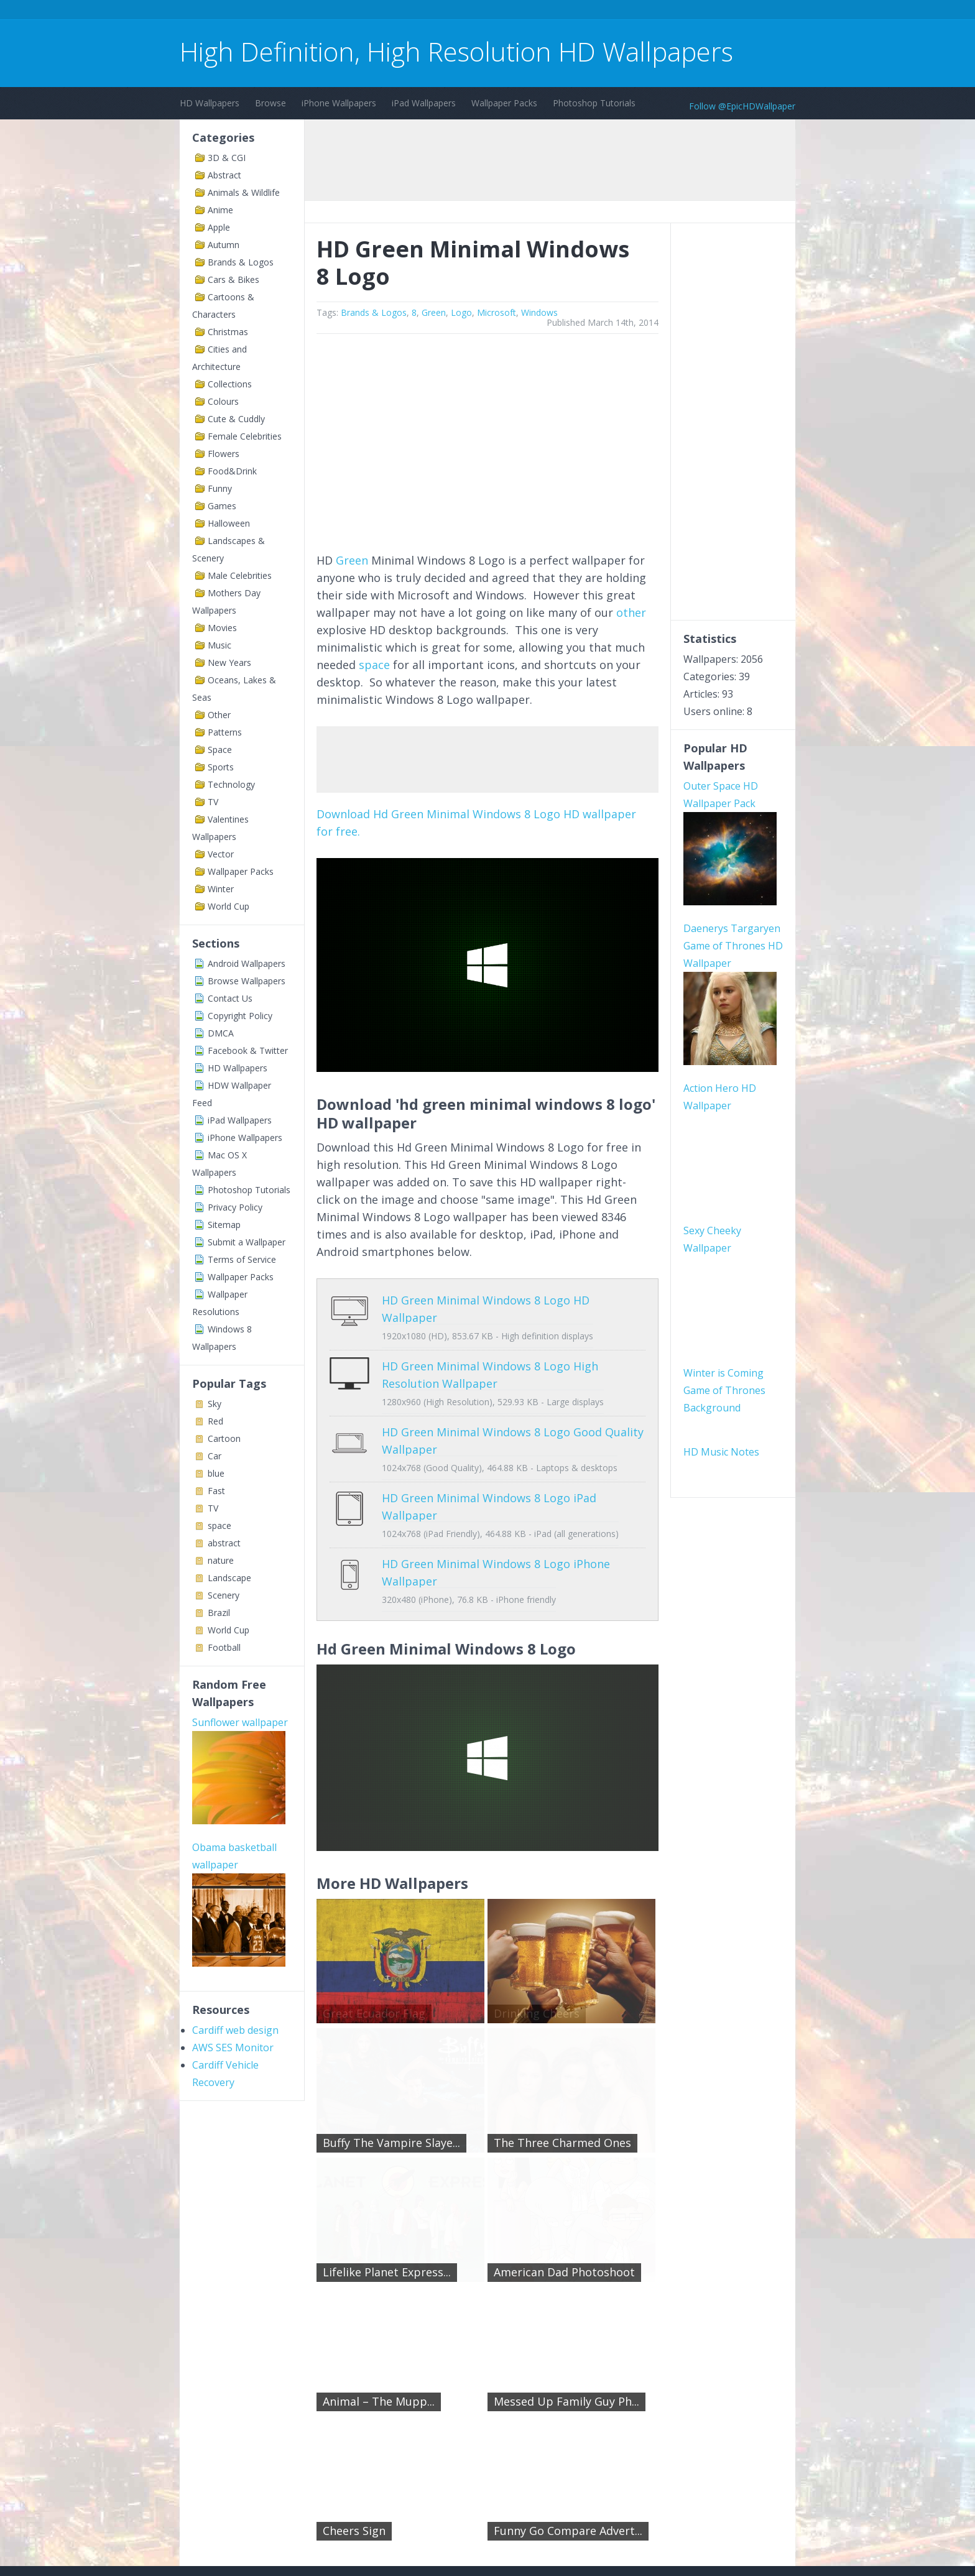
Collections (230, 384)
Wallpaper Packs (504, 103)
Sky (214, 1404)
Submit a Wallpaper (246, 1242)
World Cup (228, 906)
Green (434, 312)
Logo (461, 312)
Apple (219, 227)
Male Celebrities (240, 575)
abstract (224, 1543)
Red (215, 1421)
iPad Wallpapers (424, 103)
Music (219, 645)
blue (216, 1473)
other (631, 612)
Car (214, 1456)
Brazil (219, 1612)
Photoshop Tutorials (594, 103)
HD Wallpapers (209, 103)
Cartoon (224, 1438)
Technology (231, 784)
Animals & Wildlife (244, 192)
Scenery (223, 1595)
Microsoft (496, 312)
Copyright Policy (240, 1016)
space (219, 1525)
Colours (223, 401)
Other (219, 715)
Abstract (224, 175)
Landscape (229, 1578)
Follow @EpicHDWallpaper (742, 106)
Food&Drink (232, 471)
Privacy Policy (235, 1207)
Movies (222, 628)
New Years (229, 662)
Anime (220, 210)
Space (220, 749)
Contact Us (230, 998)
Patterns (225, 732)
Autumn (223, 245)
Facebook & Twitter (248, 1050)
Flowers (223, 453)
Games (222, 506)
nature (221, 1560)
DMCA (221, 1033)
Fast (216, 1491)
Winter (221, 889)
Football (224, 1647)
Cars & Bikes (233, 279)
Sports (221, 767)
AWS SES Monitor (233, 2047)
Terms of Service (242, 1259)
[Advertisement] (406, 11)
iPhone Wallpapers (339, 103)
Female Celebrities (245, 436)
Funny (220, 488)
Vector (221, 854)
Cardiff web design (235, 2030)
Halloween (229, 523)
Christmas (228, 332)
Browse (270, 103)
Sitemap (224, 1224)
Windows (539, 312)
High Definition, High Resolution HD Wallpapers (456, 51)
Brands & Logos (241, 262)
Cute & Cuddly (236, 419)
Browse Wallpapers (246, 981)
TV (213, 802)
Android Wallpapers (246, 963)
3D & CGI (227, 158)
